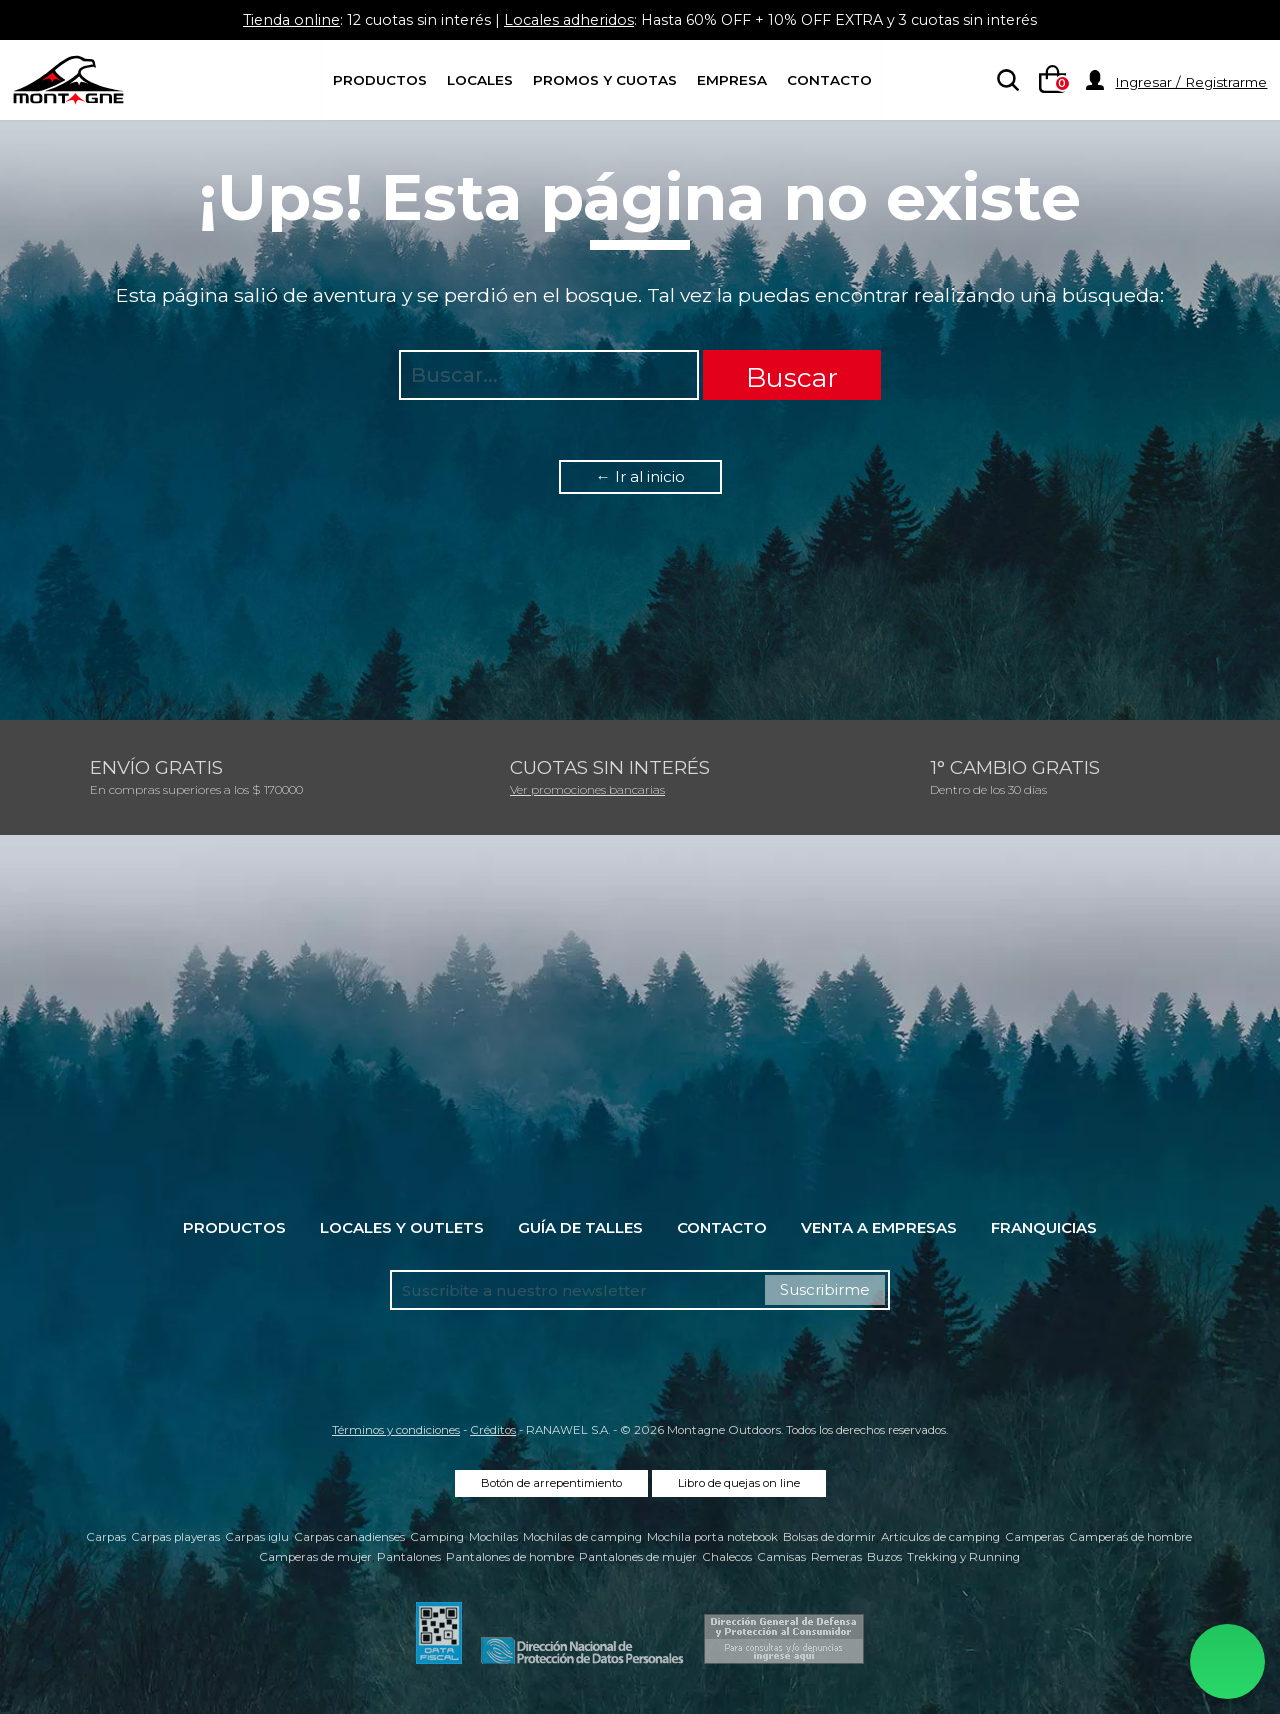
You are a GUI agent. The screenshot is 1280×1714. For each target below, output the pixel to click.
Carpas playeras (175, 1537)
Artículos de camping (940, 1537)
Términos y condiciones (396, 1430)
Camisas (781, 1557)
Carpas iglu (257, 1537)
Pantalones (409, 1557)
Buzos (884, 1557)
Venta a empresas (879, 1227)
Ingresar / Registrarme (1191, 82)
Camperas (1034, 1537)
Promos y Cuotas (605, 80)
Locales (480, 80)
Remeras (836, 1557)
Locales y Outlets (402, 1227)
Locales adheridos (565, 19)
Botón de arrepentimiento (551, 1483)
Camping (437, 1537)
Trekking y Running (963, 1557)
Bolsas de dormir (829, 1537)
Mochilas (493, 1537)
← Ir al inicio (640, 476)
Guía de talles (580, 1227)
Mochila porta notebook (712, 1537)
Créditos (493, 1430)
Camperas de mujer (315, 1557)
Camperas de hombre (1130, 1537)
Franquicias (1044, 1227)
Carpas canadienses (349, 1537)
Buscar (792, 377)
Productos (380, 80)
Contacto (829, 80)
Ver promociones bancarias (587, 789)
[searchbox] (1004, 81)
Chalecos (727, 1557)
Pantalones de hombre (510, 1557)
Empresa (732, 80)
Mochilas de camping (582, 1537)
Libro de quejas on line (739, 1483)
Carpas (106, 1537)
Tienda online (276, 19)
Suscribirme (825, 1289)
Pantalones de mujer (638, 1557)
